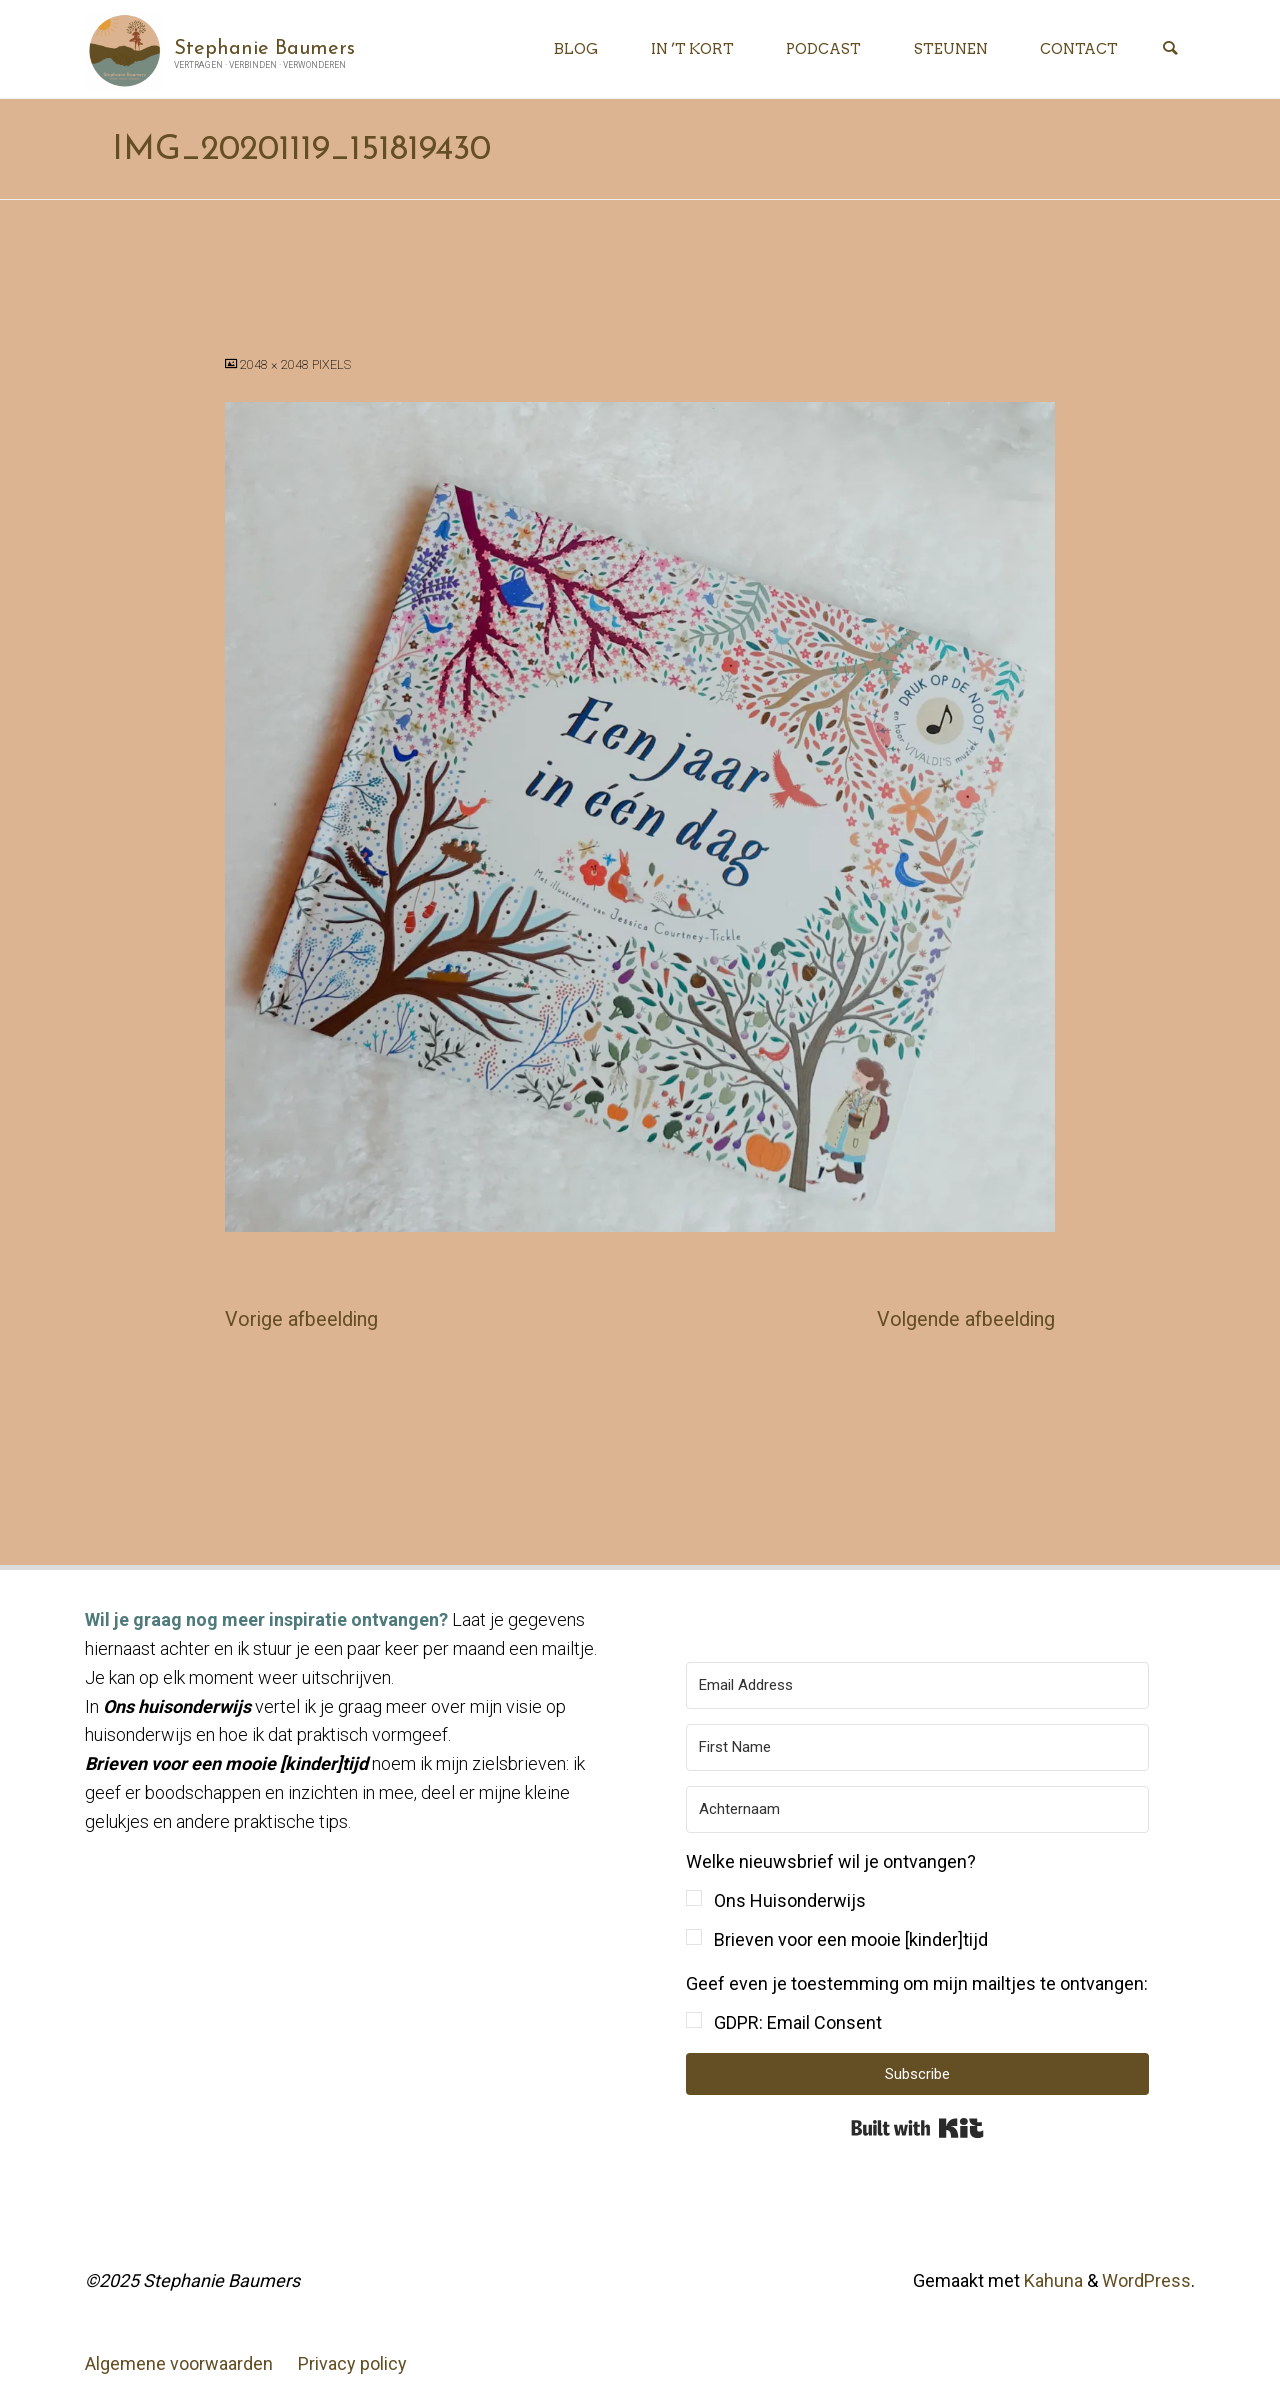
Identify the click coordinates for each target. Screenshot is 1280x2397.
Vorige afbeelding (301, 1319)
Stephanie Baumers (264, 48)
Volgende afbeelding (966, 1319)
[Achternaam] (917, 1809)
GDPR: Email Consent (798, 2022)
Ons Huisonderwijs (790, 1900)
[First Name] (917, 1747)
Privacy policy (352, 2363)
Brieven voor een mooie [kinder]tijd (851, 1939)
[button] (917, 1901)
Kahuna (1051, 2280)
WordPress (1146, 2280)
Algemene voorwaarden (179, 2363)
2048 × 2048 (276, 364)
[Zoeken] (1170, 49)
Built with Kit (917, 2128)
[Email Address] (917, 1685)
